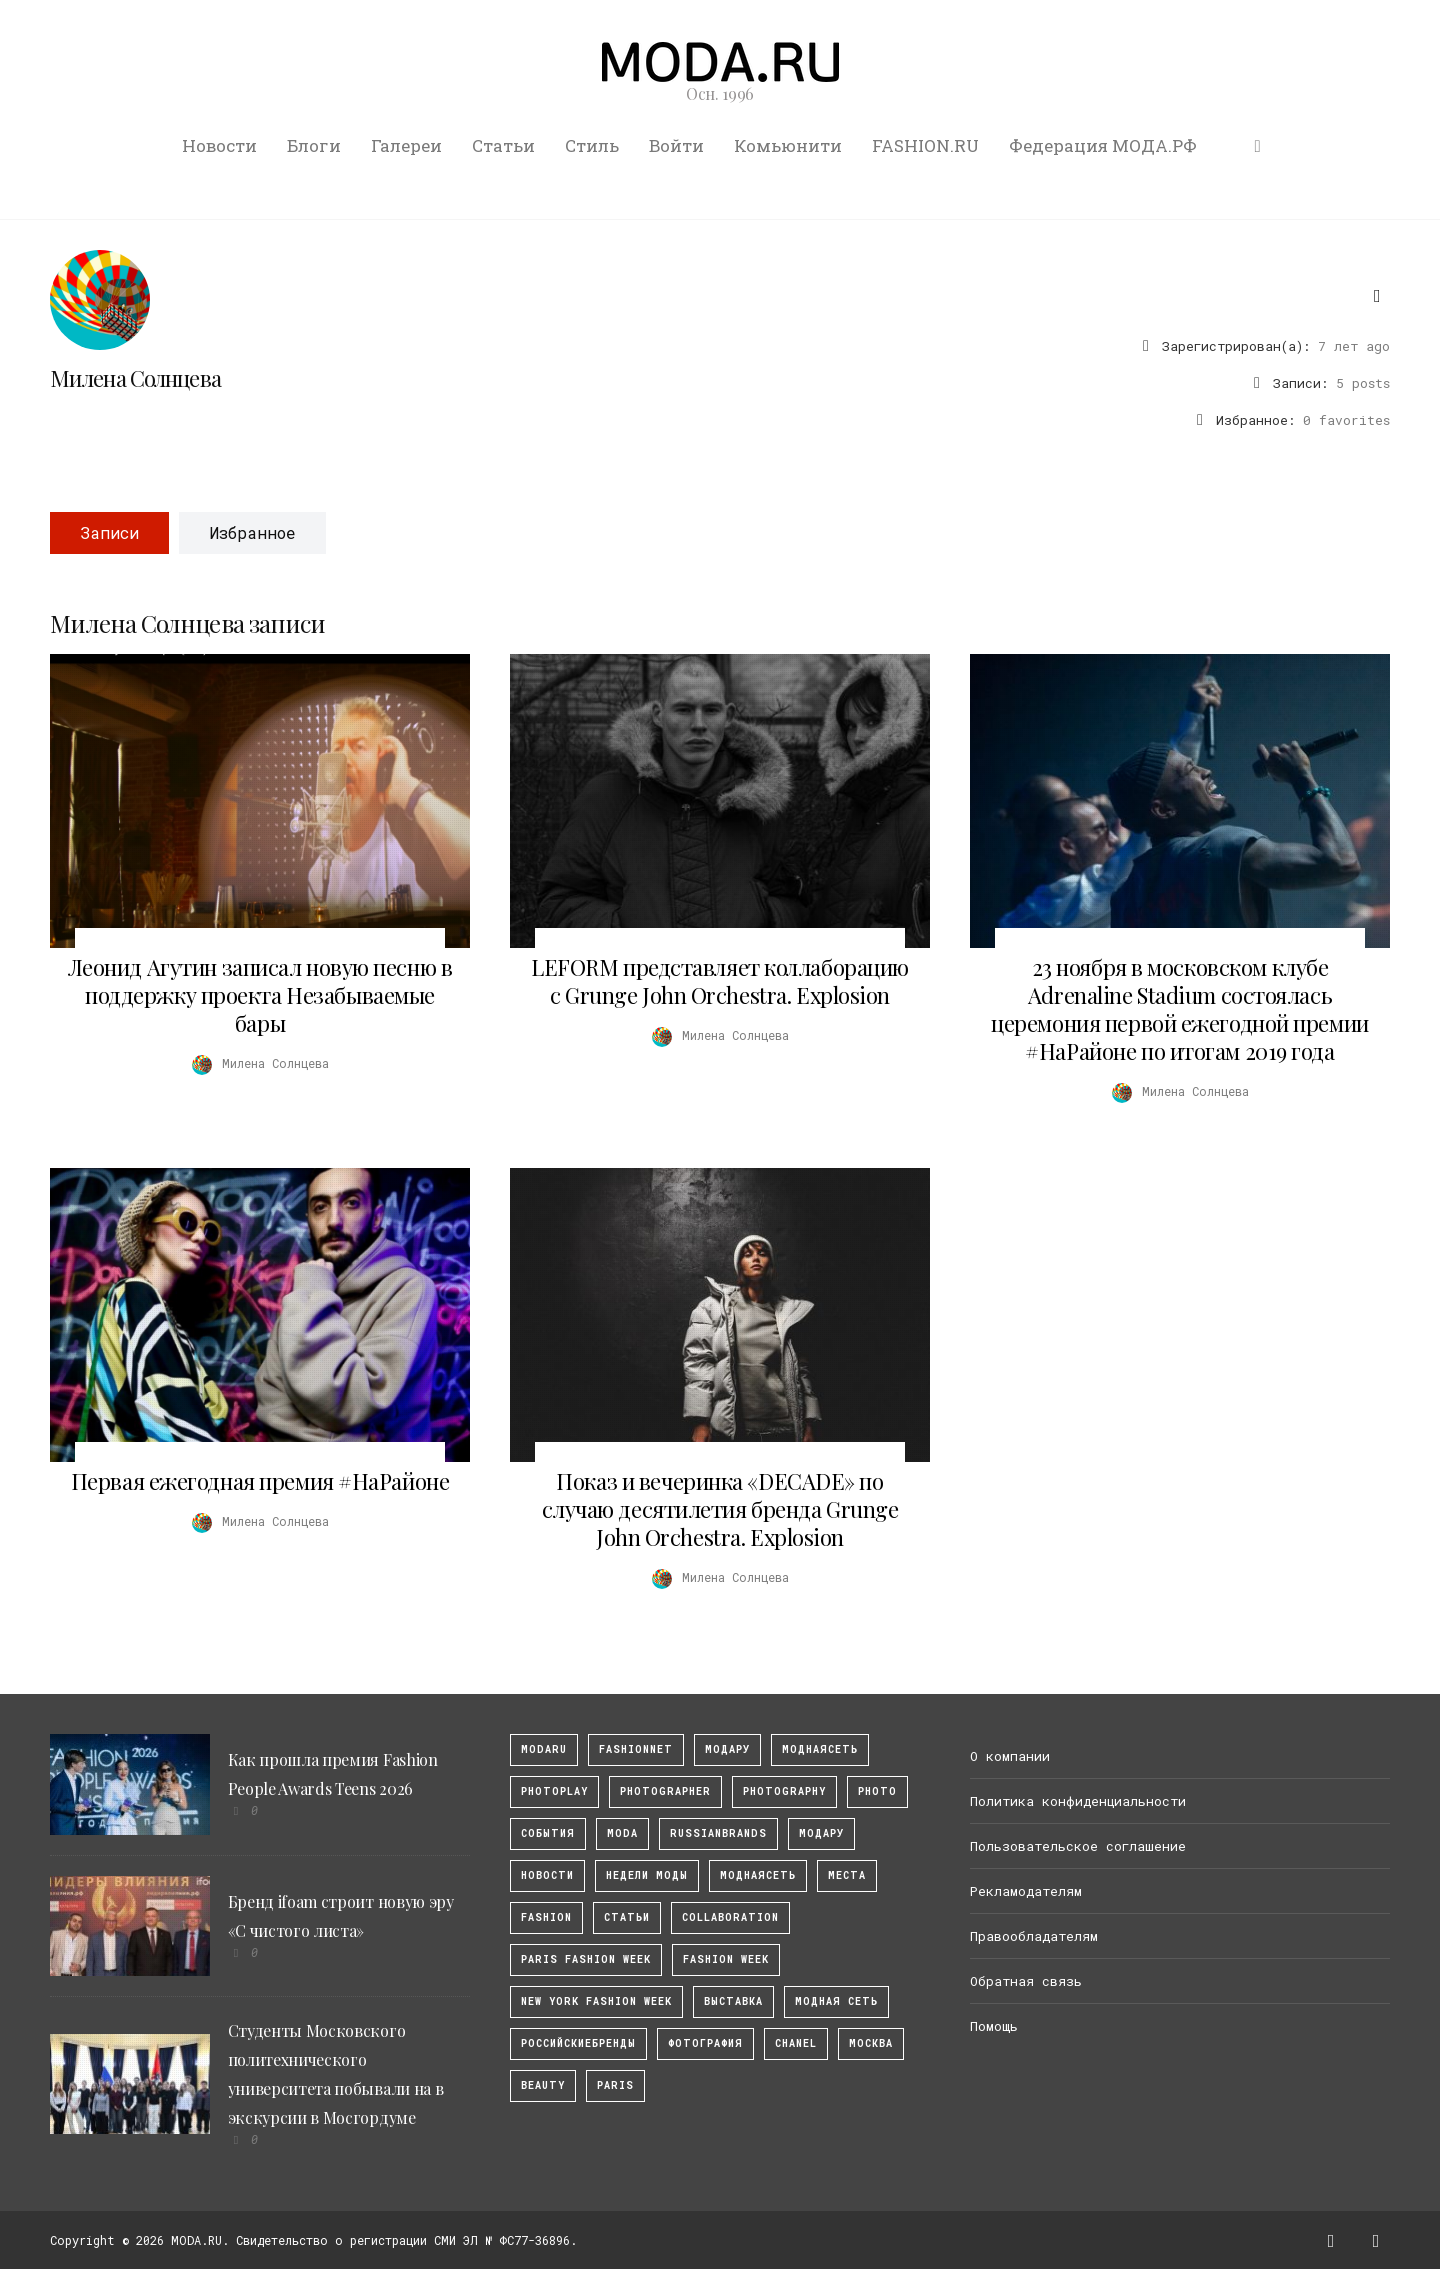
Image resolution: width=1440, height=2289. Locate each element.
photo (877, 1791)
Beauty (543, 2085)
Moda (622, 1833)
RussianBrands (718, 1833)
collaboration (730, 1917)
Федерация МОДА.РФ (1103, 145)
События (548, 1833)
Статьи (503, 145)
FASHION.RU (925, 145)
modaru (544, 1749)
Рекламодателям (1026, 1891)
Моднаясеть (758, 1875)
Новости (219, 145)
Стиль (592, 145)
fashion (546, 1917)
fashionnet (636, 1749)
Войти (676, 145)
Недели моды (647, 1875)
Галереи (406, 145)
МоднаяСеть (820, 1749)
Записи (109, 532)
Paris (615, 2085)
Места (847, 1875)
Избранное (252, 532)
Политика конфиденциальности (1078, 1801)
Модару (821, 1833)
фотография (705, 2043)
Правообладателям (1034, 1936)
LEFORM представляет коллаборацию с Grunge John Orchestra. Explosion (720, 981)
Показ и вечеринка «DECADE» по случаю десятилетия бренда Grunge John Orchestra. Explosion (720, 1509)
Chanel (796, 2043)
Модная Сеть (836, 2001)
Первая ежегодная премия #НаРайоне (260, 1481)
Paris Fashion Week (586, 1959)
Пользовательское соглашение (1078, 1846)
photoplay (554, 1791)
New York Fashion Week (596, 2001)
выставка (733, 2001)
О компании (1010, 1756)
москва (871, 2043)
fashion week (726, 1959)
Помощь (994, 2026)
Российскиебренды (578, 2043)
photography (784, 1791)
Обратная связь (1026, 1981)
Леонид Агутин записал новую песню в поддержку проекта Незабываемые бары (260, 995)
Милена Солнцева (135, 378)
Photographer (665, 1791)
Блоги (314, 145)
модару (727, 1749)
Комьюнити (788, 145)
